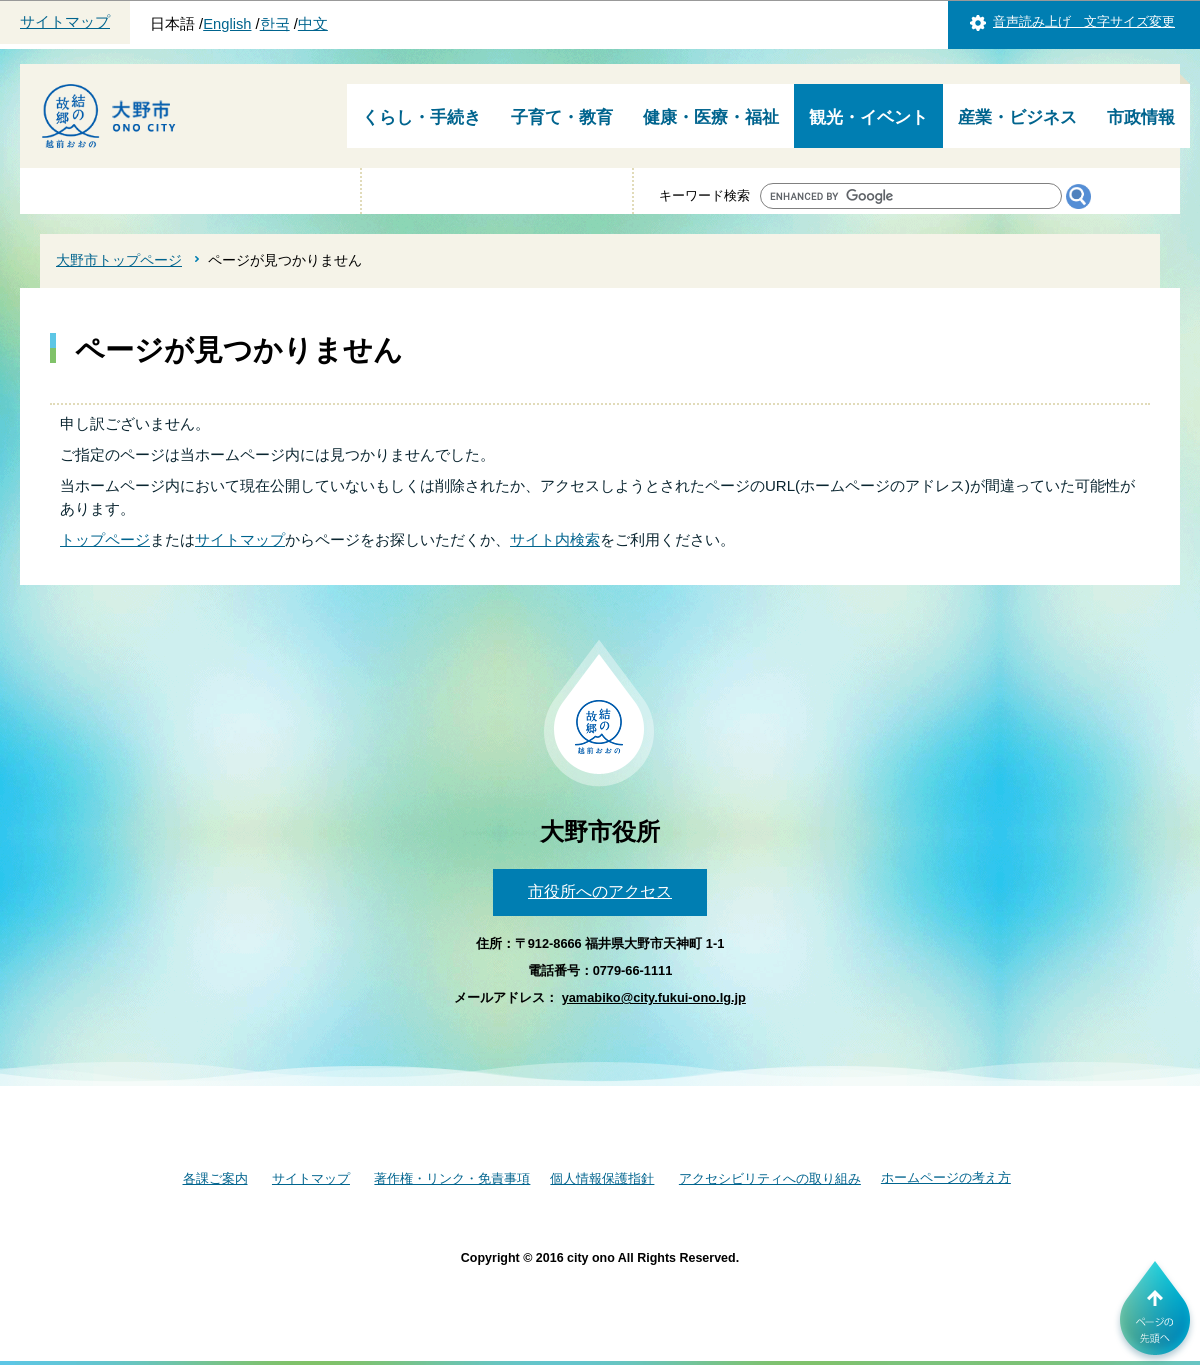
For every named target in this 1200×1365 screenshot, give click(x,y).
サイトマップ (65, 22)
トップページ (105, 539)
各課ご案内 (215, 1178)
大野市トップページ (119, 260)
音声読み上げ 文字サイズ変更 (1084, 21)
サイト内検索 (555, 539)
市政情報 (1141, 117)
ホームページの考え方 (946, 1177)
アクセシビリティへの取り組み (770, 1178)
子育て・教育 (562, 117)
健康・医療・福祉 (711, 117)
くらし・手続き (421, 117)
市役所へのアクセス (600, 891)
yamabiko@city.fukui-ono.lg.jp (654, 997)
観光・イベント (868, 117)
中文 (313, 24)
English (227, 24)
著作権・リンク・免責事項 (452, 1178)
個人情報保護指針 (602, 1178)
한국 (275, 24)
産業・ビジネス (1017, 117)
